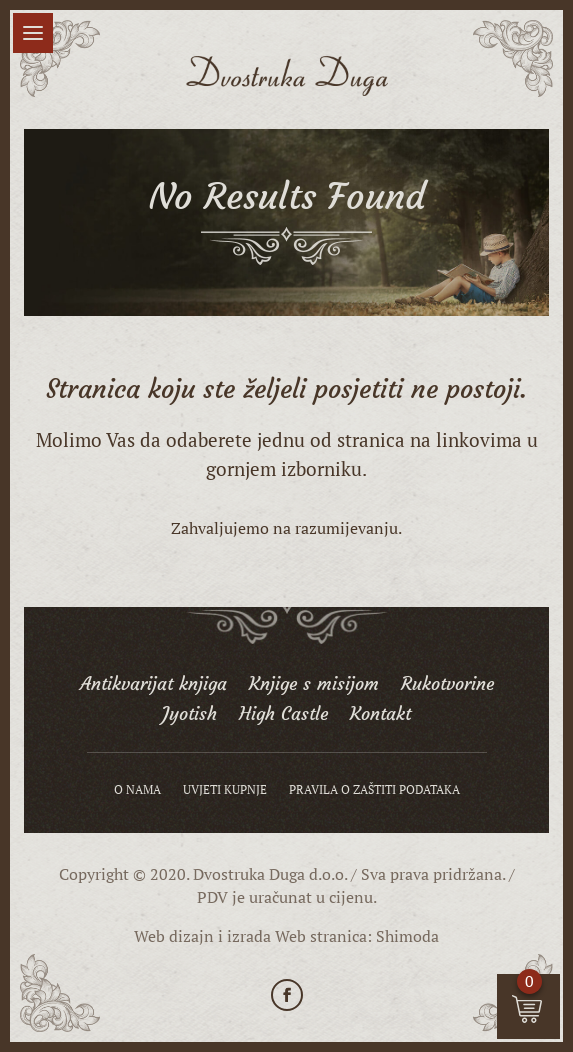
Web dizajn (174, 936)
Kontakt (380, 716)
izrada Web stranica (297, 936)
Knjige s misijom (314, 686)
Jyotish (189, 716)
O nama (137, 790)
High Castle (283, 716)
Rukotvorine (447, 686)
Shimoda (407, 936)
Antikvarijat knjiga (153, 686)
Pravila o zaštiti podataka (374, 790)
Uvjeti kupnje (225, 790)
